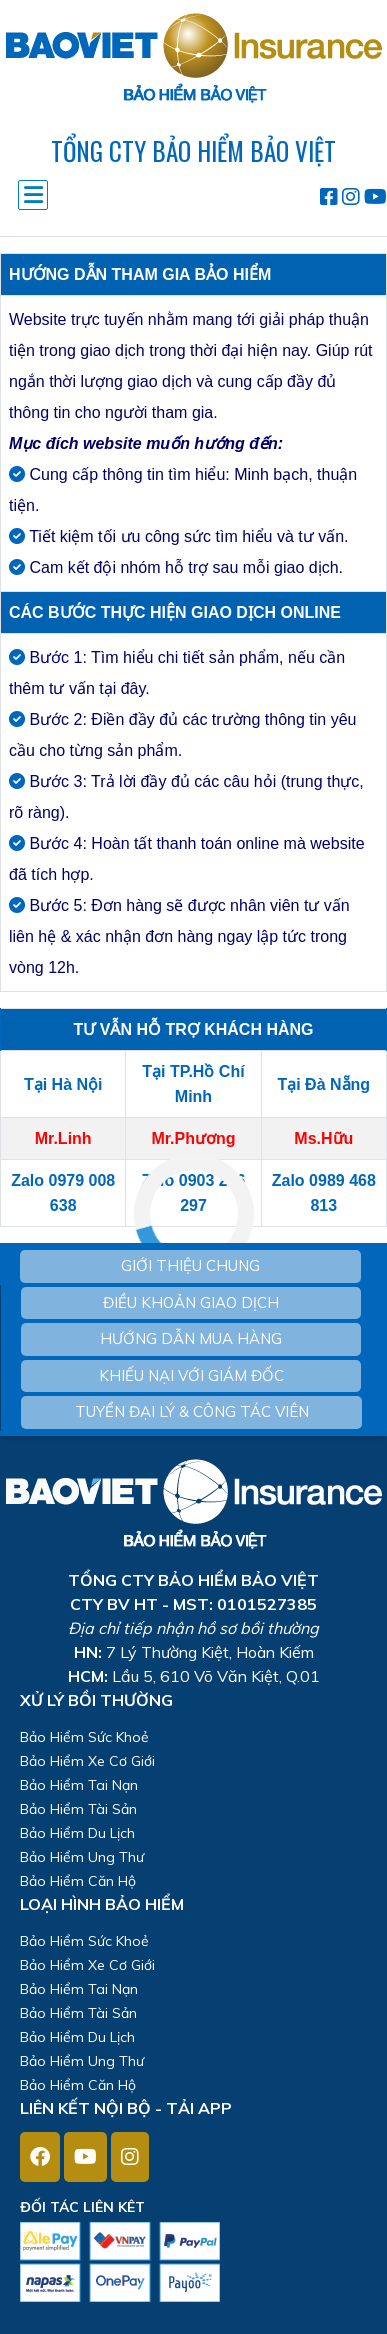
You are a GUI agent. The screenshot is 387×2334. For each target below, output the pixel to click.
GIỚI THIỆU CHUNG (190, 1265)
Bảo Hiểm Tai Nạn (79, 1785)
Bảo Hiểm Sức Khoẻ (84, 1737)
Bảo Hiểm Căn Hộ (78, 1881)
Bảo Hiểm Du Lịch (77, 1833)
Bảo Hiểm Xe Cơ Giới (87, 1761)
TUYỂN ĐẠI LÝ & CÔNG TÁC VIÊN (192, 1411)
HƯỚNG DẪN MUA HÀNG (191, 1338)
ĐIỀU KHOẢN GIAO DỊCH (191, 1302)
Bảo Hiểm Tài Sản (78, 1809)
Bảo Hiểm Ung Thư (82, 1857)
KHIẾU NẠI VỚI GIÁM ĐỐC (191, 1375)
